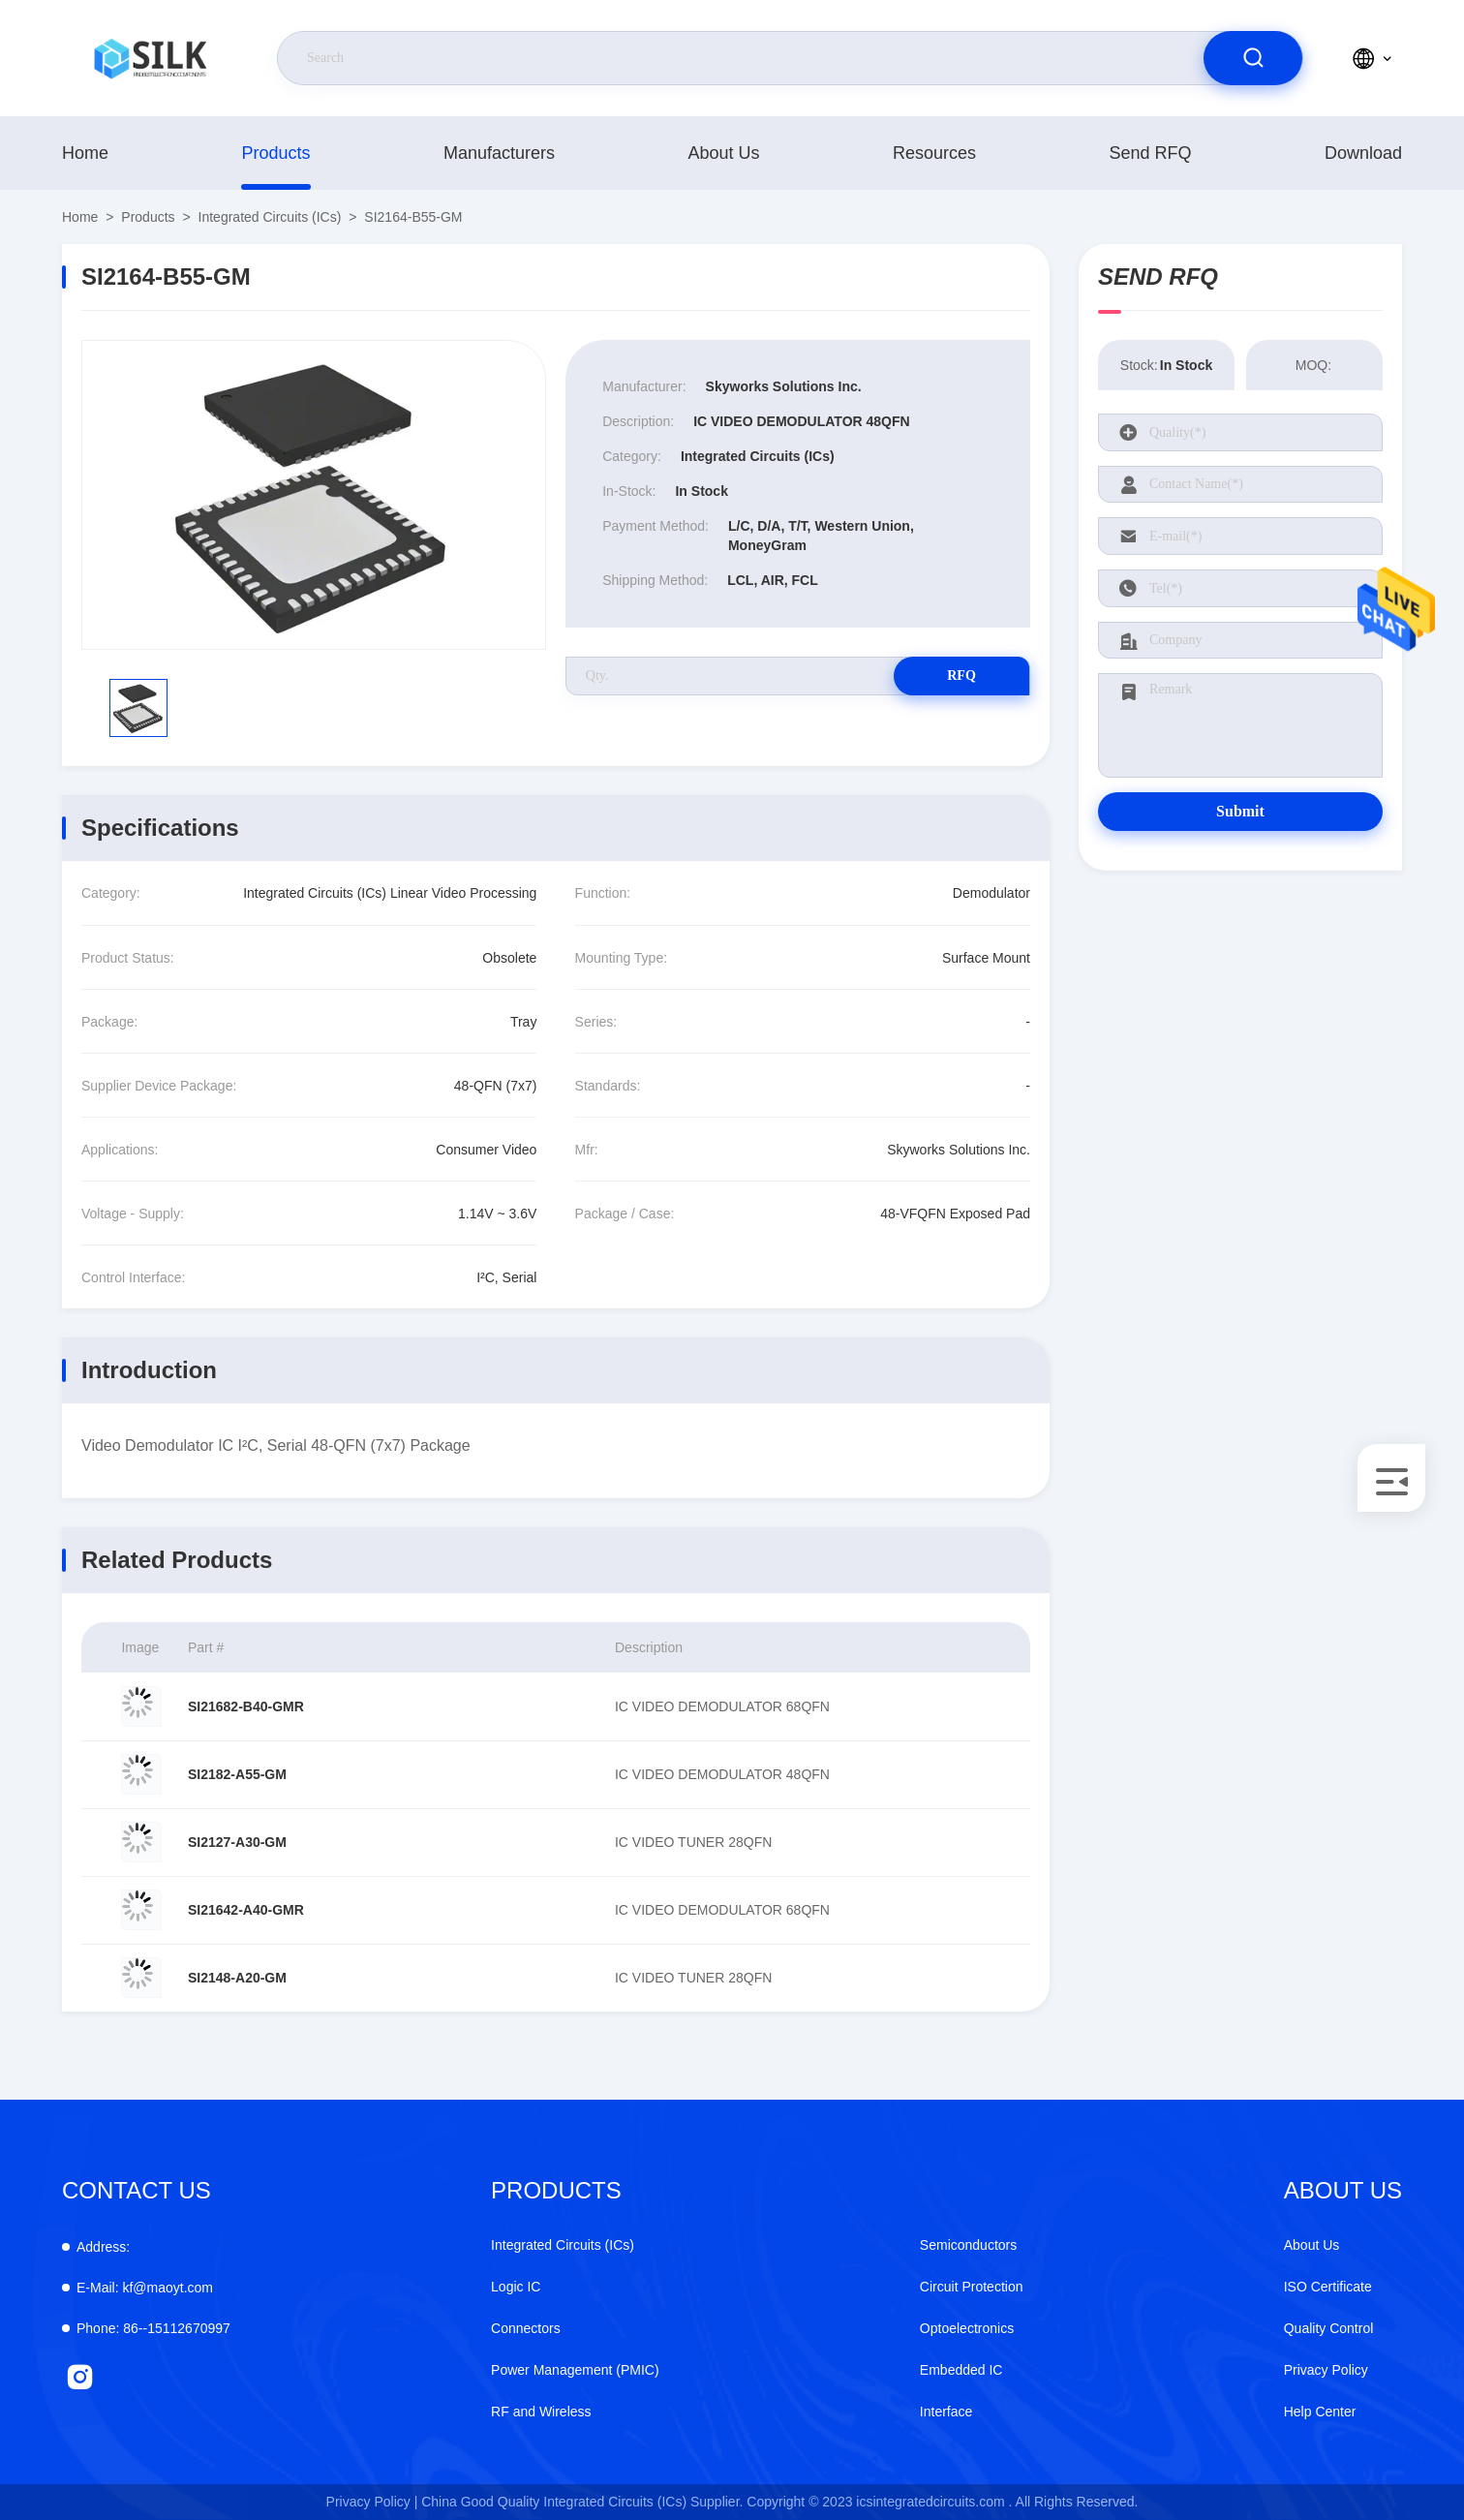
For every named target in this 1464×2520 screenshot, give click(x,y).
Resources (934, 153)
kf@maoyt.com (144, 2287)
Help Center (1320, 2411)
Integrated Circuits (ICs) (270, 217)
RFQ (961, 675)
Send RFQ (1150, 153)
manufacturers (499, 153)
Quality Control (1329, 2328)
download (1363, 153)
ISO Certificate (1328, 2286)
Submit (1240, 811)
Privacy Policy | (372, 2501)
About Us (723, 153)
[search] (1253, 58)
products (275, 153)
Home (85, 153)
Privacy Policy (1326, 2370)
